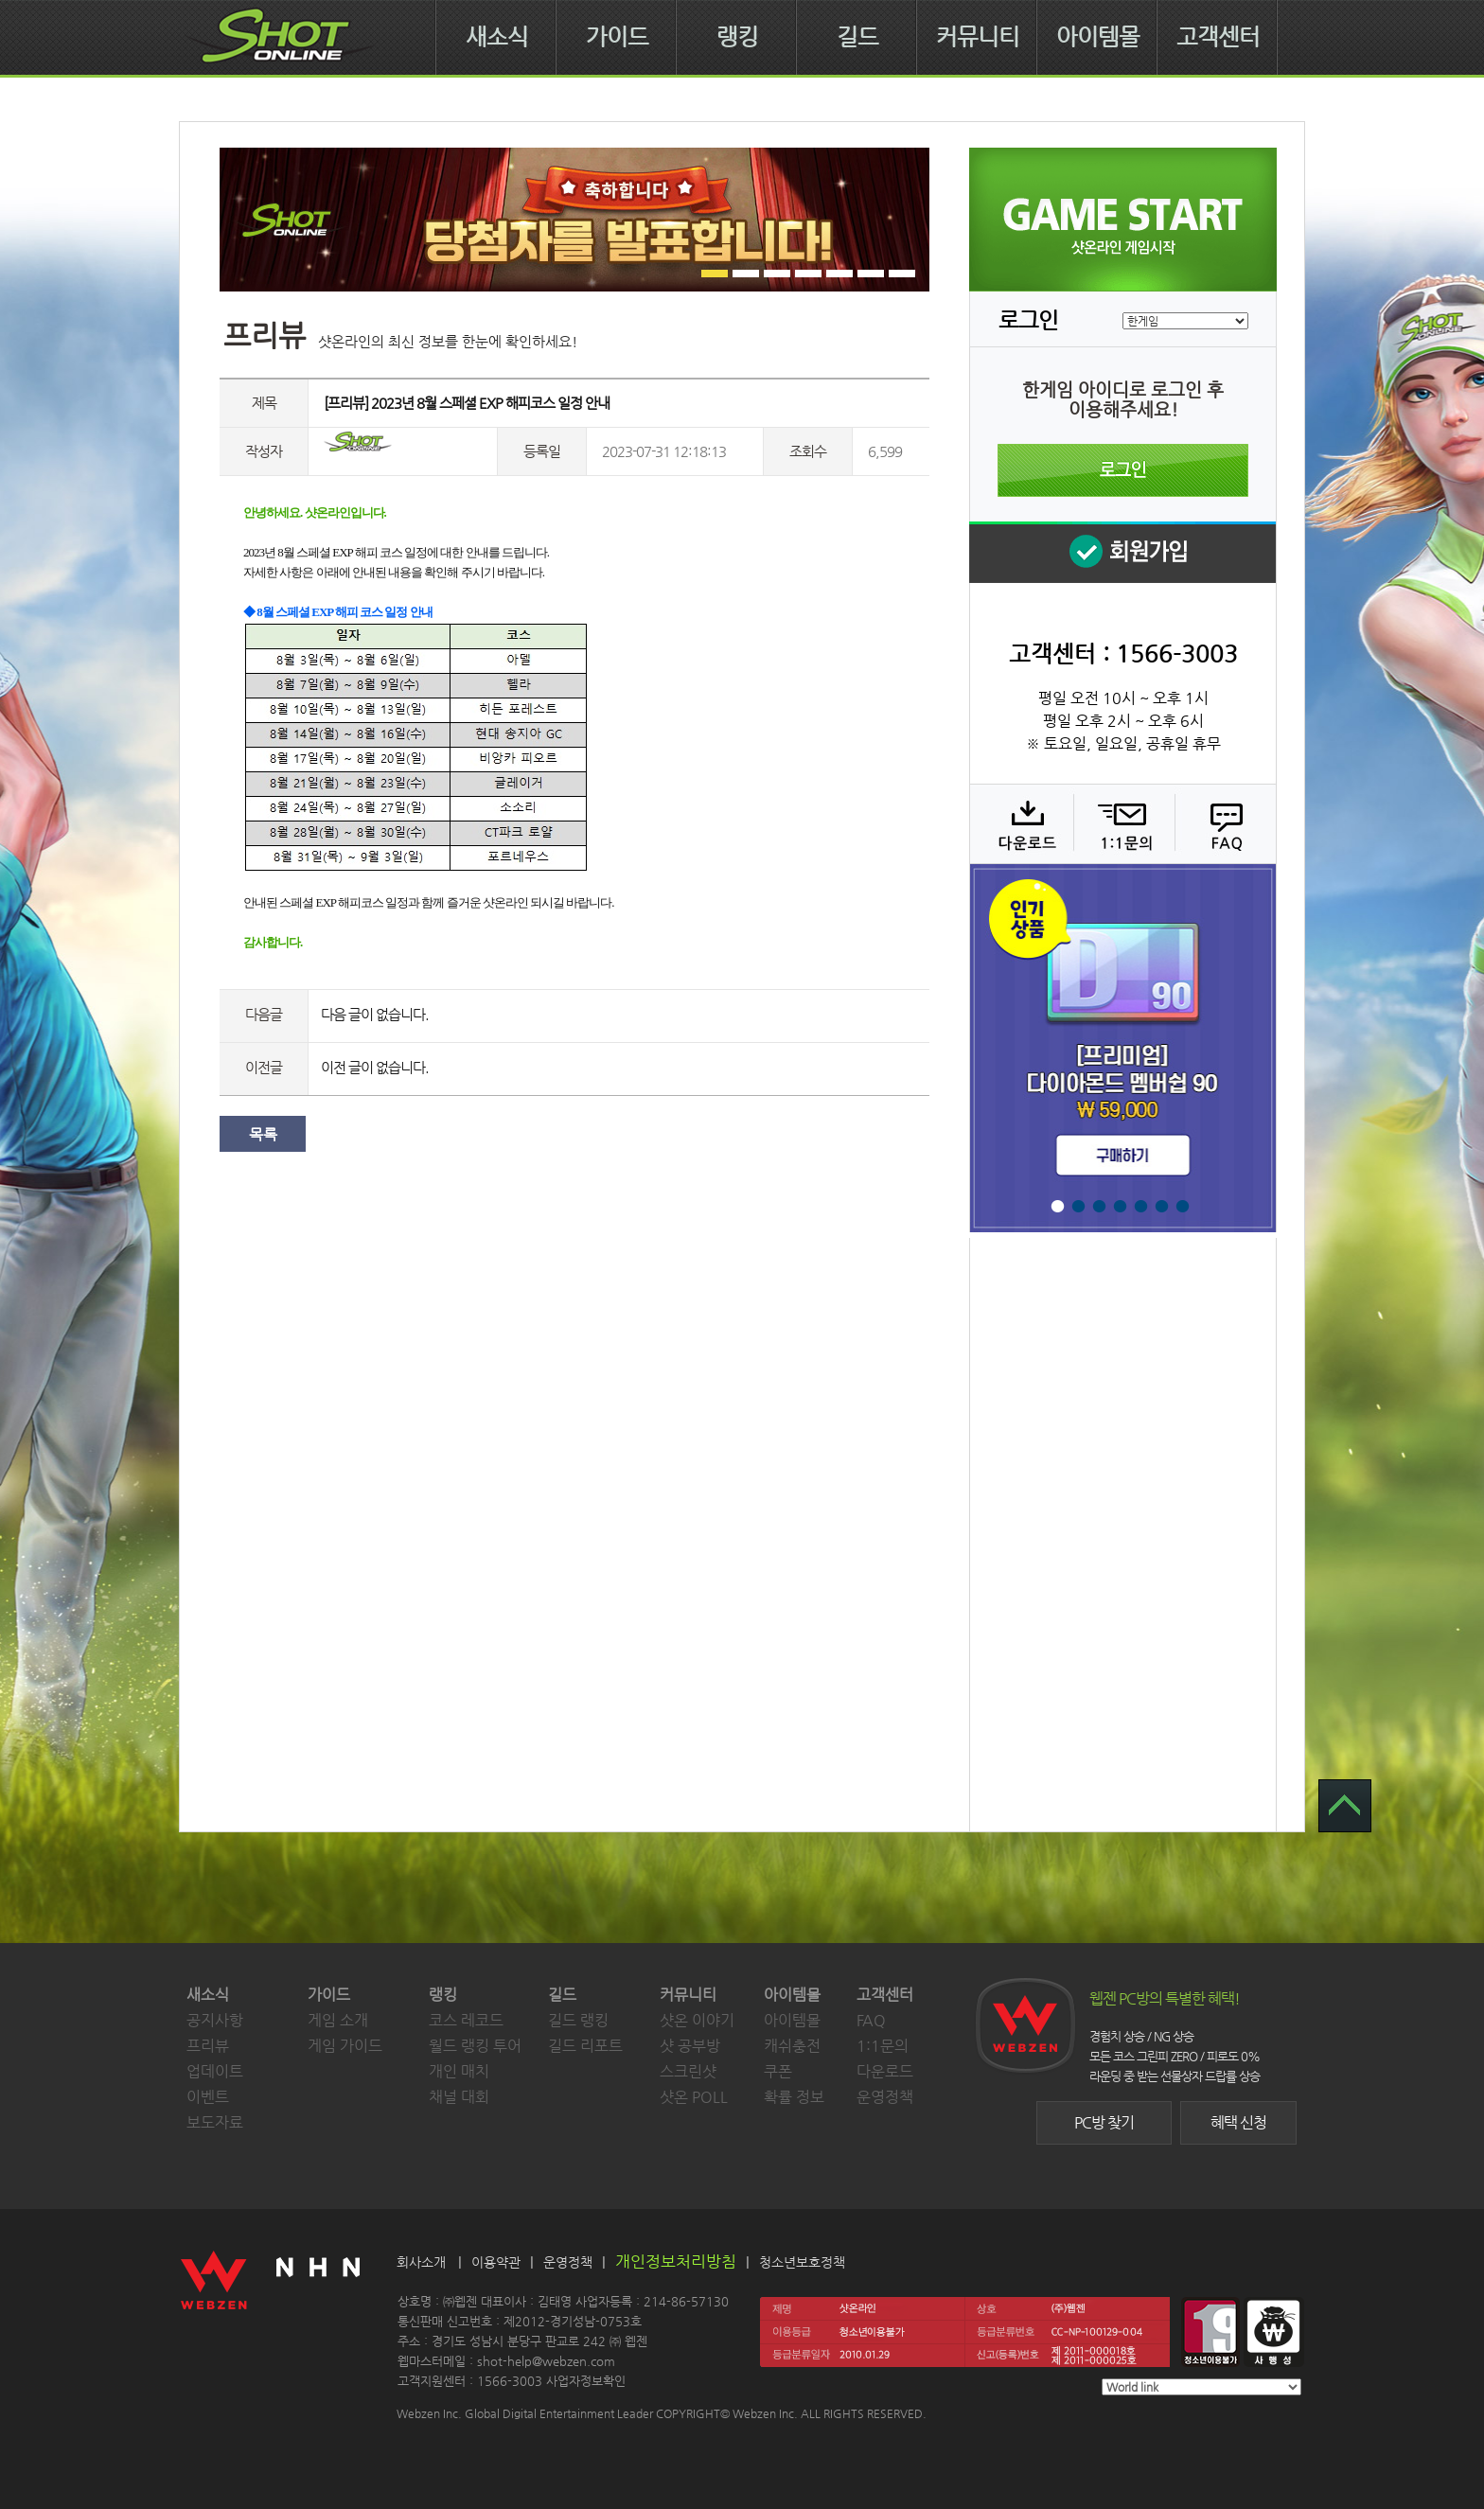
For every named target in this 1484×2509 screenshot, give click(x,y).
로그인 (1123, 470)
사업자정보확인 (586, 2381)
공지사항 (214, 2020)
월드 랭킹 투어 (475, 2046)
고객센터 (1218, 37)
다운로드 (1020, 823)
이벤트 (207, 2097)
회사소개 (421, 2262)
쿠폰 (778, 2071)
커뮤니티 (977, 37)
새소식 (497, 37)
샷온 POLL (694, 2097)
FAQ (1223, 823)
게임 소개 (338, 2020)
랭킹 (737, 37)
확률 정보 (794, 2097)
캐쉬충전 (792, 2046)
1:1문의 (883, 2046)
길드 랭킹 (578, 2020)
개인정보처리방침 (675, 2261)
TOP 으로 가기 (1344, 1805)
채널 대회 (459, 2097)
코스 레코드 (466, 2020)
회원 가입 (1122, 552)
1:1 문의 (1122, 823)
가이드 (617, 37)
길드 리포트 (585, 2046)
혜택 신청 (1238, 2122)
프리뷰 (207, 2046)
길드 (857, 37)
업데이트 (214, 2071)
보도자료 (214, 2122)
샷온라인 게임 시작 (1123, 220)
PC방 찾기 (1104, 2122)
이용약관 (496, 2262)
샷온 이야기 (697, 2020)
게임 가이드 (345, 2046)
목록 (263, 1134)
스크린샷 (688, 2071)
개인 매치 (459, 2071)
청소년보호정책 (802, 2262)
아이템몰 (1098, 37)
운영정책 (885, 2097)
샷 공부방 (690, 2046)
